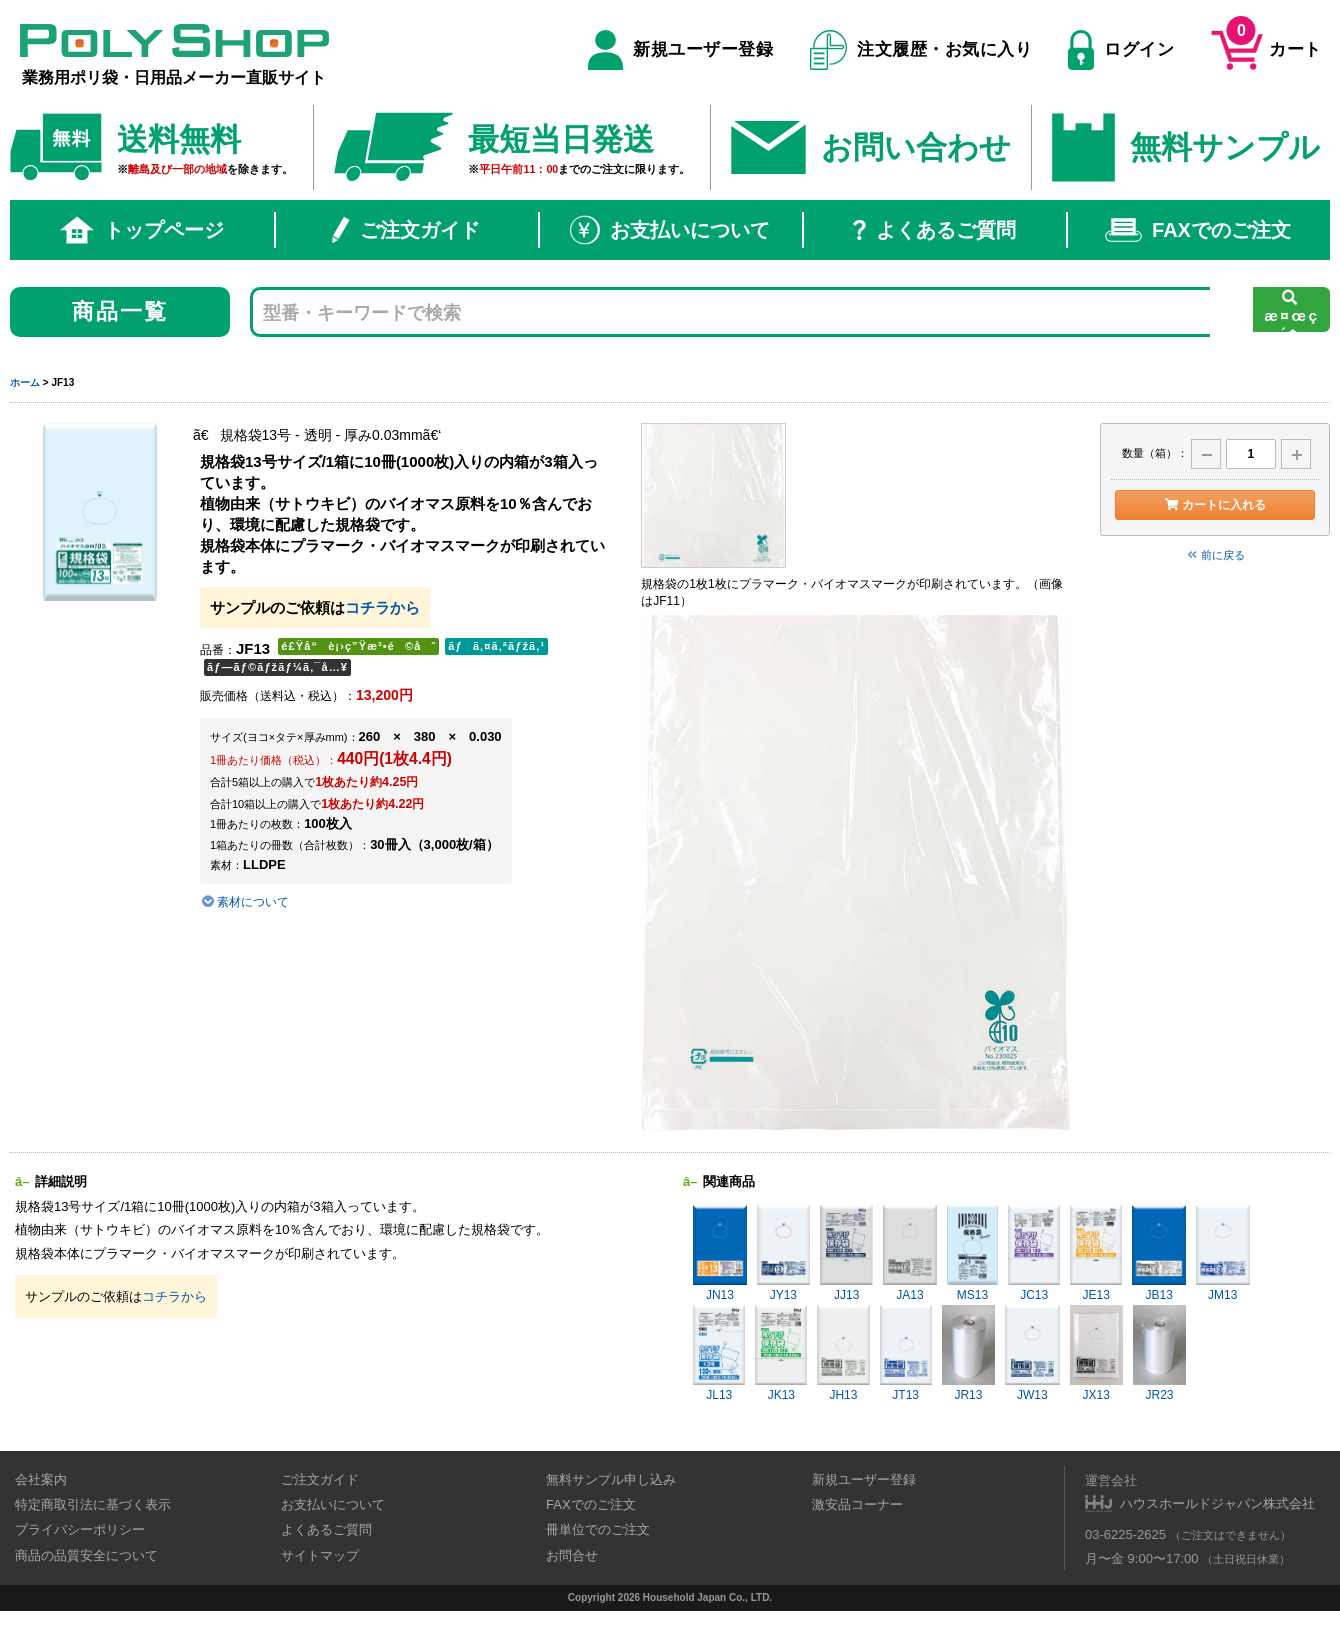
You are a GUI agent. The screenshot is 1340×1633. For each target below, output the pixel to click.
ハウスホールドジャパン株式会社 (1217, 1503)
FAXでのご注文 (1198, 230)
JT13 (906, 1353)
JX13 (1096, 1353)
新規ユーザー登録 (680, 50)
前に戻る (1215, 555)
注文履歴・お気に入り (921, 50)
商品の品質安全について (86, 1555)
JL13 (719, 1353)
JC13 (1034, 1253)
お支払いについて (670, 230)
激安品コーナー (857, 1504)
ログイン (1121, 50)
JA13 (909, 1253)
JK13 (781, 1353)
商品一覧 (120, 311)
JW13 (1032, 1353)
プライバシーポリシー (80, 1529)
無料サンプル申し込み (611, 1479)
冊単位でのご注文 (598, 1529)
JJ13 (846, 1253)
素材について (244, 902)
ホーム (25, 382)
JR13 (968, 1353)
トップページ (142, 230)
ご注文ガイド (406, 230)
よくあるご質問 (934, 230)
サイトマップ (320, 1555)
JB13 (1159, 1253)
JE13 (1096, 1253)
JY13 (783, 1253)
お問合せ (572, 1555)
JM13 (1223, 1253)
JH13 (843, 1353)
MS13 (973, 1253)
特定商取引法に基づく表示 (93, 1504)
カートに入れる (1214, 505)
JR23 (1159, 1353)
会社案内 (41, 1479)
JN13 (720, 1253)
